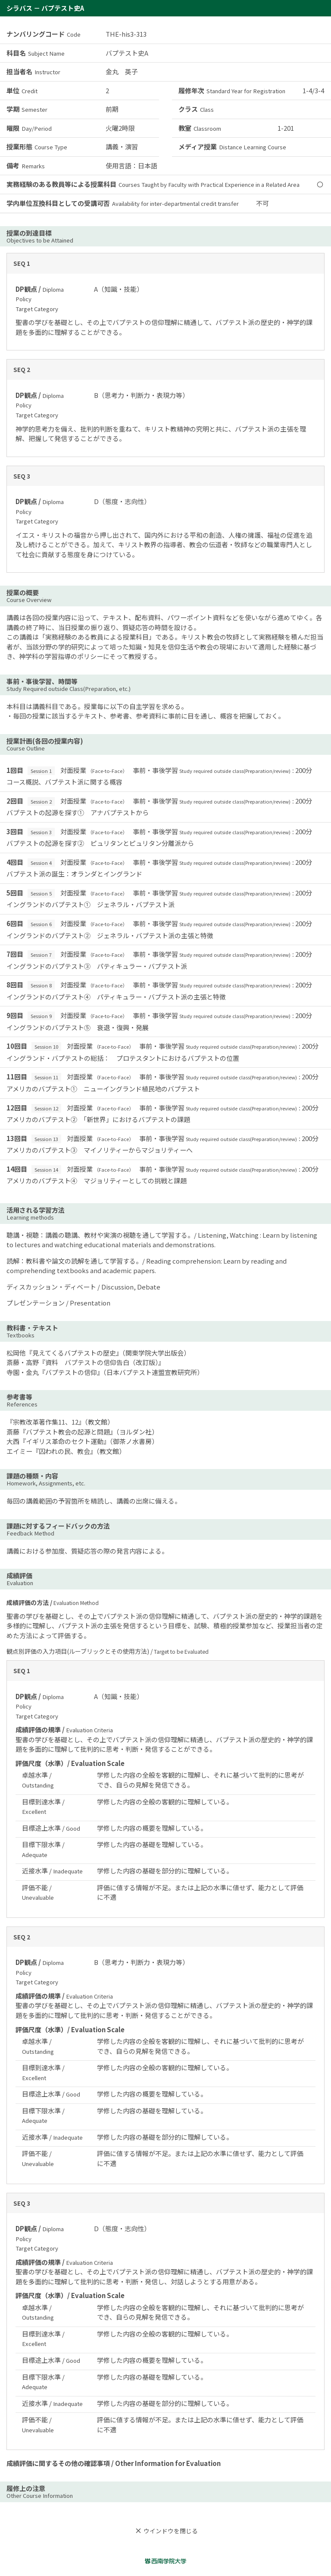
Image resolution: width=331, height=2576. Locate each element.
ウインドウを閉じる (165, 2531)
